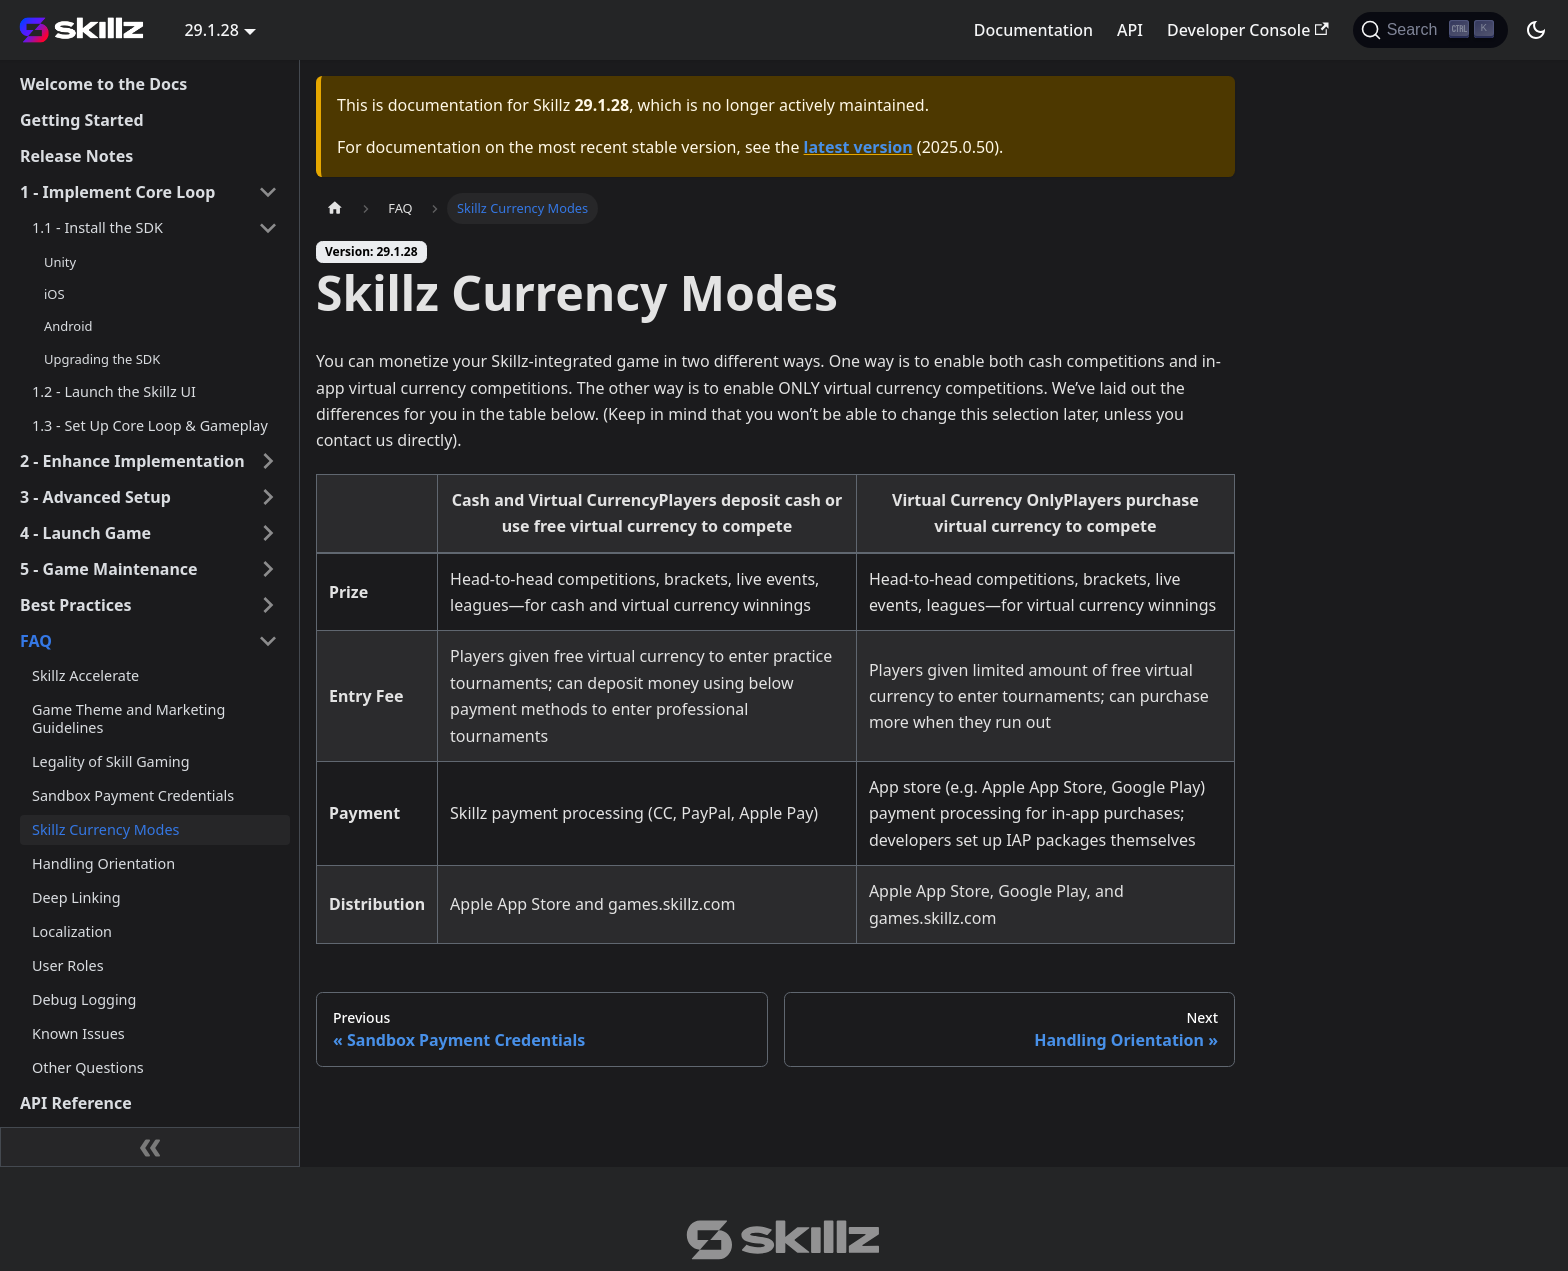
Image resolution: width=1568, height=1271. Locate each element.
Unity (60, 262)
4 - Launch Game (85, 533)
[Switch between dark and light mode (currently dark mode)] (1536, 30)
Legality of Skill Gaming (111, 761)
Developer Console (1248, 30)
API (1130, 30)
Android (68, 326)
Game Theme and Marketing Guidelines (128, 718)
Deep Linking (76, 897)
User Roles (68, 965)
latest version (858, 147)
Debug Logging (84, 999)
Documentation (1033, 30)
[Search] (1430, 30)
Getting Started (82, 120)
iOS (54, 294)
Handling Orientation (103, 863)
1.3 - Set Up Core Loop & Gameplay (150, 425)
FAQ (36, 641)
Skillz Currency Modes (105, 829)
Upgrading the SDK (102, 359)
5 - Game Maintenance (109, 569)
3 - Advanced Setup (95, 497)
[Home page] (335, 208)
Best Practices (76, 605)
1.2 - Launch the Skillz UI (114, 391)
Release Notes (76, 156)
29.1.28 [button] (211, 30)
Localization (72, 931)
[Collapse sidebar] (150, 1147)
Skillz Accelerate (85, 675)
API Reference (76, 1103)
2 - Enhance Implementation (132, 461)
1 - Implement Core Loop (117, 192)
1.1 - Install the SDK (97, 227)
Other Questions (88, 1067)
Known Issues (78, 1033)
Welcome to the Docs (103, 84)
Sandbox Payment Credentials (133, 795)
